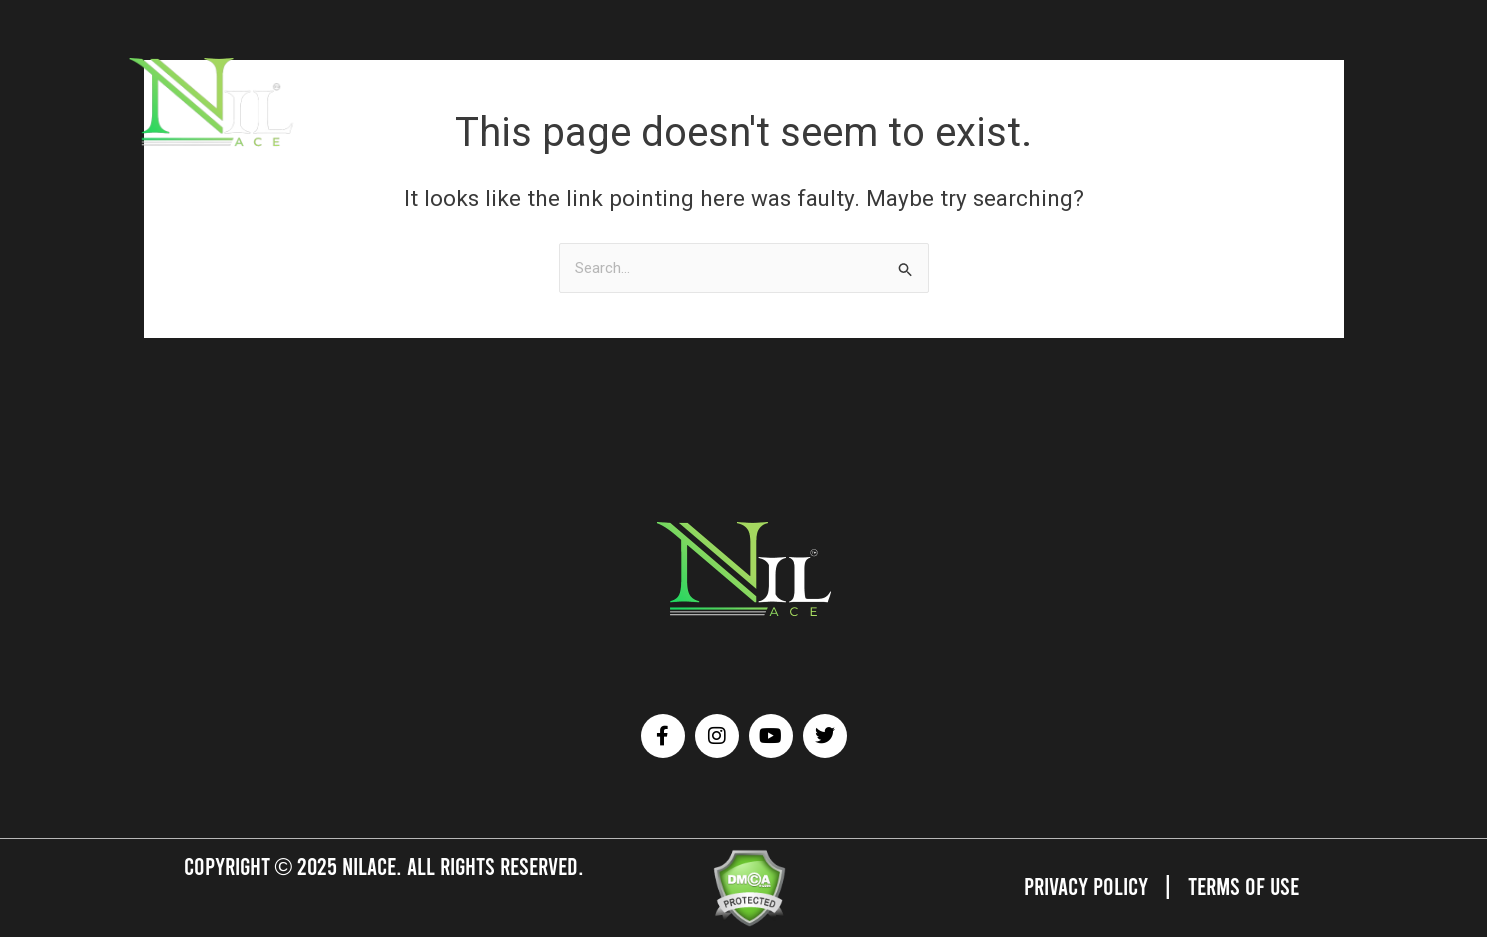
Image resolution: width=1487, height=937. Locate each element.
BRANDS (470, 100)
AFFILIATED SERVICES (583, 100)
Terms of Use (1243, 885)
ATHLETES (396, 100)
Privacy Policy (1086, 885)
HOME (330, 100)
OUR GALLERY (713, 100)
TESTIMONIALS (821, 100)
